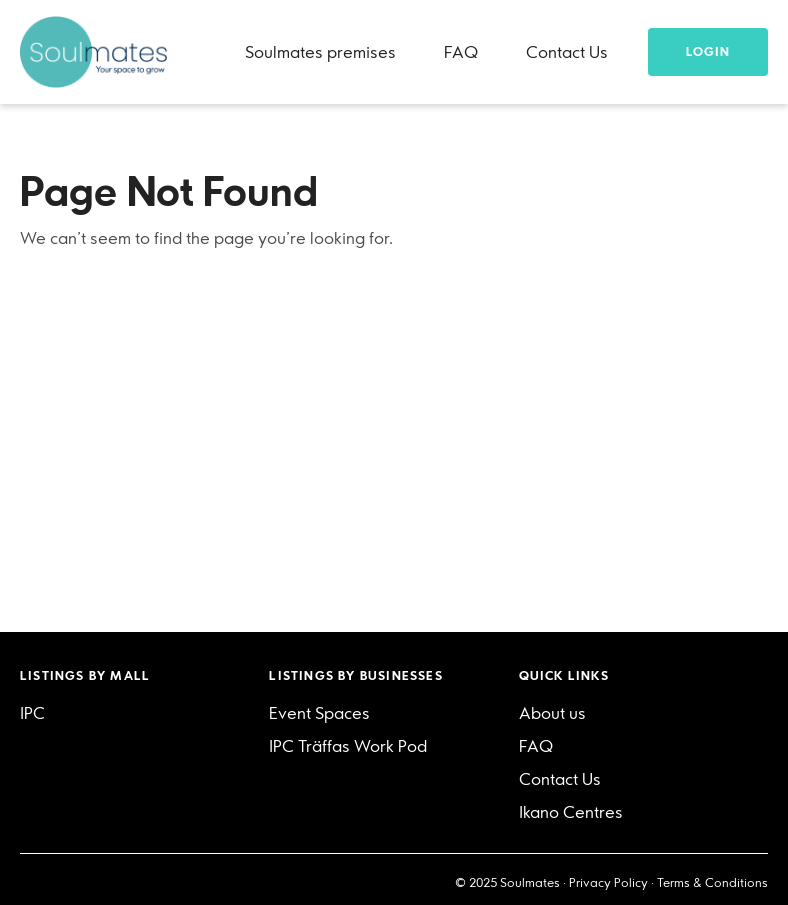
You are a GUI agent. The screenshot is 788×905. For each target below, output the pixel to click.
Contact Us (567, 52)
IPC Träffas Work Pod (348, 746)
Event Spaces (319, 713)
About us (552, 713)
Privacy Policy (608, 882)
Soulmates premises (320, 52)
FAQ (461, 52)
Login (708, 51)
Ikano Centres (571, 812)
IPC (32, 713)
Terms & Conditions (712, 882)
